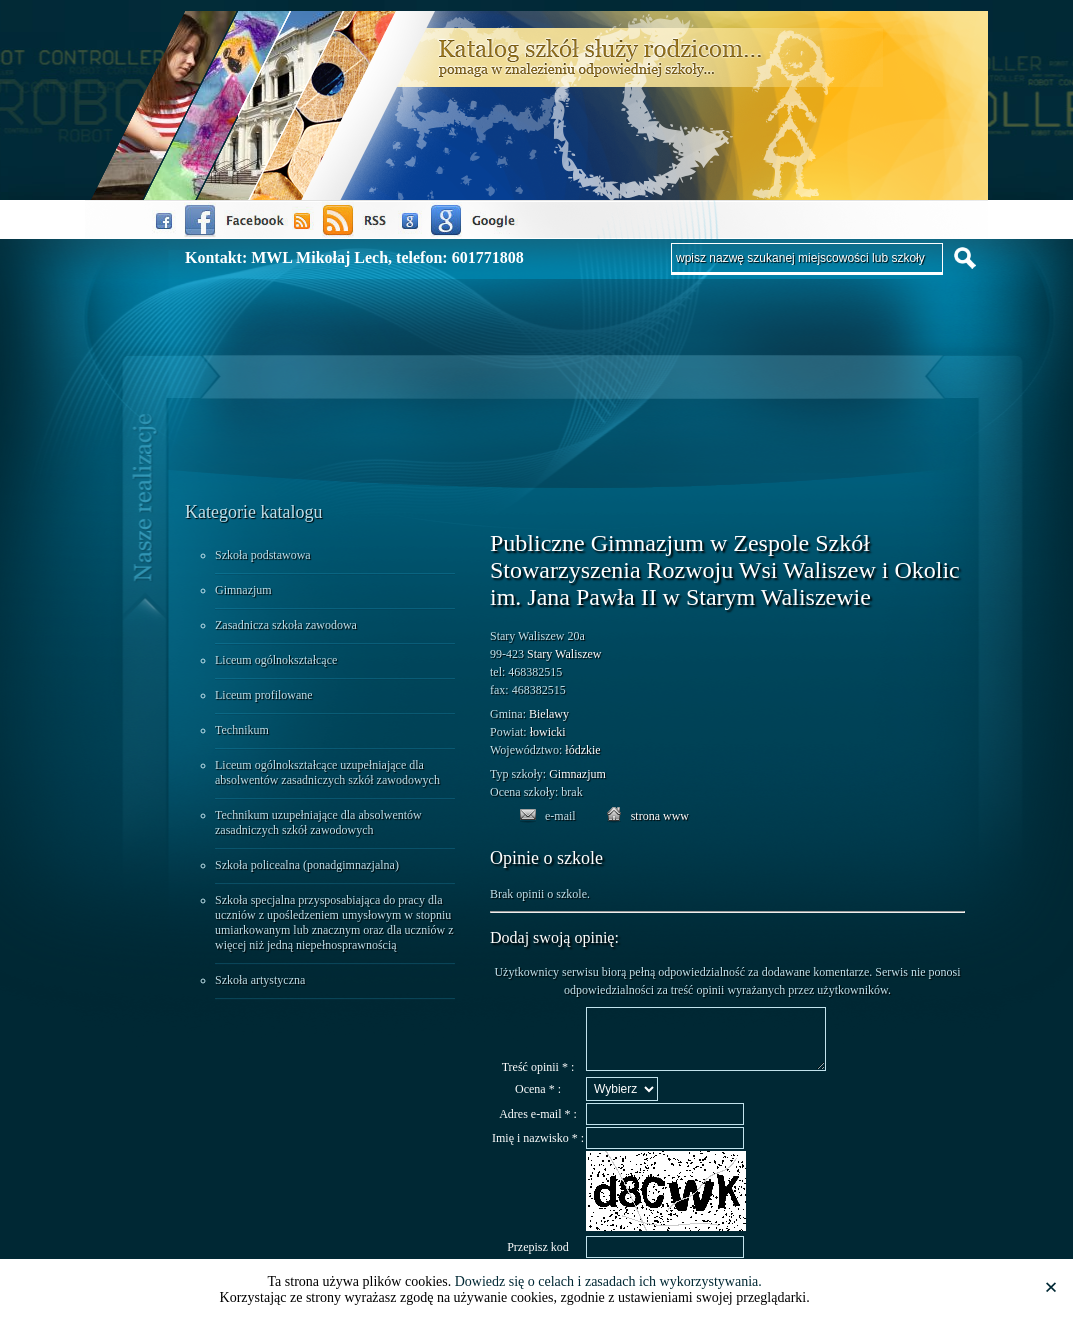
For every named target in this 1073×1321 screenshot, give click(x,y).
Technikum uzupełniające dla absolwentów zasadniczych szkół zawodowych (318, 822)
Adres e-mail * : (538, 1126)
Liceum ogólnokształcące (276, 660)
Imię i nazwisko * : (538, 1150)
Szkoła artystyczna (260, 980)
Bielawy (549, 714)
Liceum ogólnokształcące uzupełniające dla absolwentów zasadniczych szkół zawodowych (327, 772)
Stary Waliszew (564, 654)
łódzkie (582, 750)
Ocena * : (538, 1101)
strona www (660, 816)
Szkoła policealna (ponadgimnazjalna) (307, 865)
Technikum (242, 730)
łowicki (548, 732)
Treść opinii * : (538, 1079)
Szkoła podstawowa (263, 555)
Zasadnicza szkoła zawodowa (286, 625)
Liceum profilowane (264, 695)
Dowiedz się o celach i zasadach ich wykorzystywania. (608, 1281)
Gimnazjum (243, 590)
